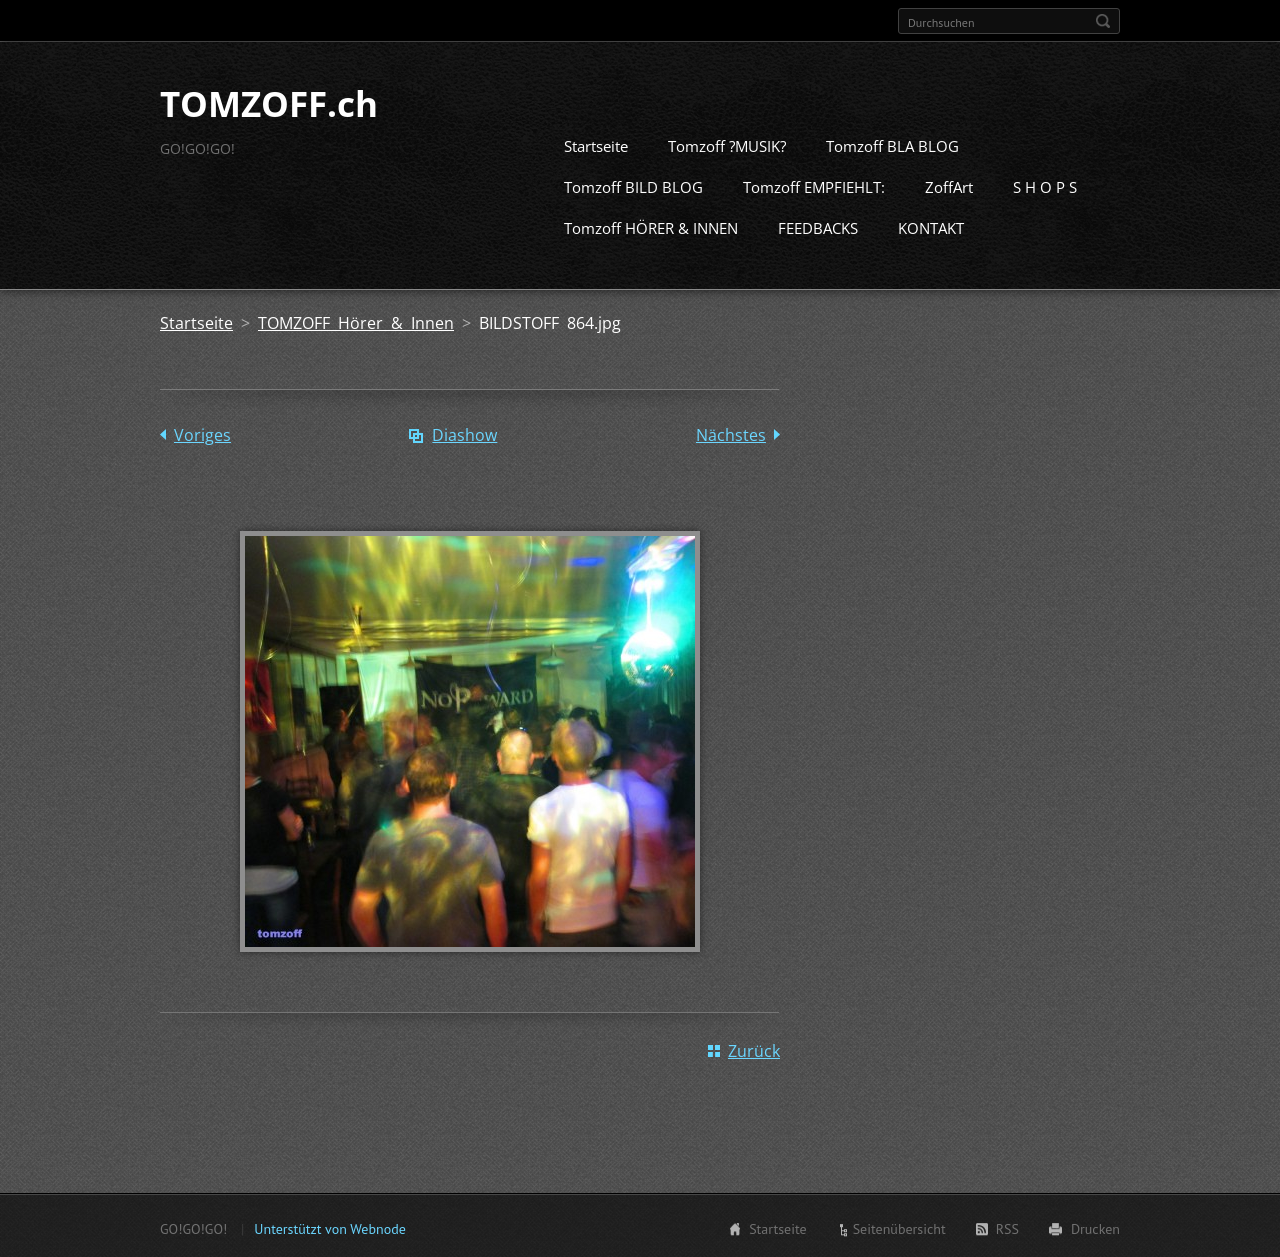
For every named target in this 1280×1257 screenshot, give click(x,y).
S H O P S (1045, 185)
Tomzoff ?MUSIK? (727, 144)
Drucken (1095, 1227)
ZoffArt (949, 185)
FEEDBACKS (818, 226)
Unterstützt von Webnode (329, 1227)
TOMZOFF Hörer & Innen (356, 321)
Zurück (754, 1049)
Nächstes (731, 433)
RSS (1007, 1227)
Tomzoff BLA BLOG (892, 144)
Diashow (464, 433)
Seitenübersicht (899, 1227)
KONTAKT (931, 226)
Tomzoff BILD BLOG (633, 185)
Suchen (1103, 21)
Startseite (596, 144)
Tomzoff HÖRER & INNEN (651, 226)
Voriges (202, 433)
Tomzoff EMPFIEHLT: (814, 185)
